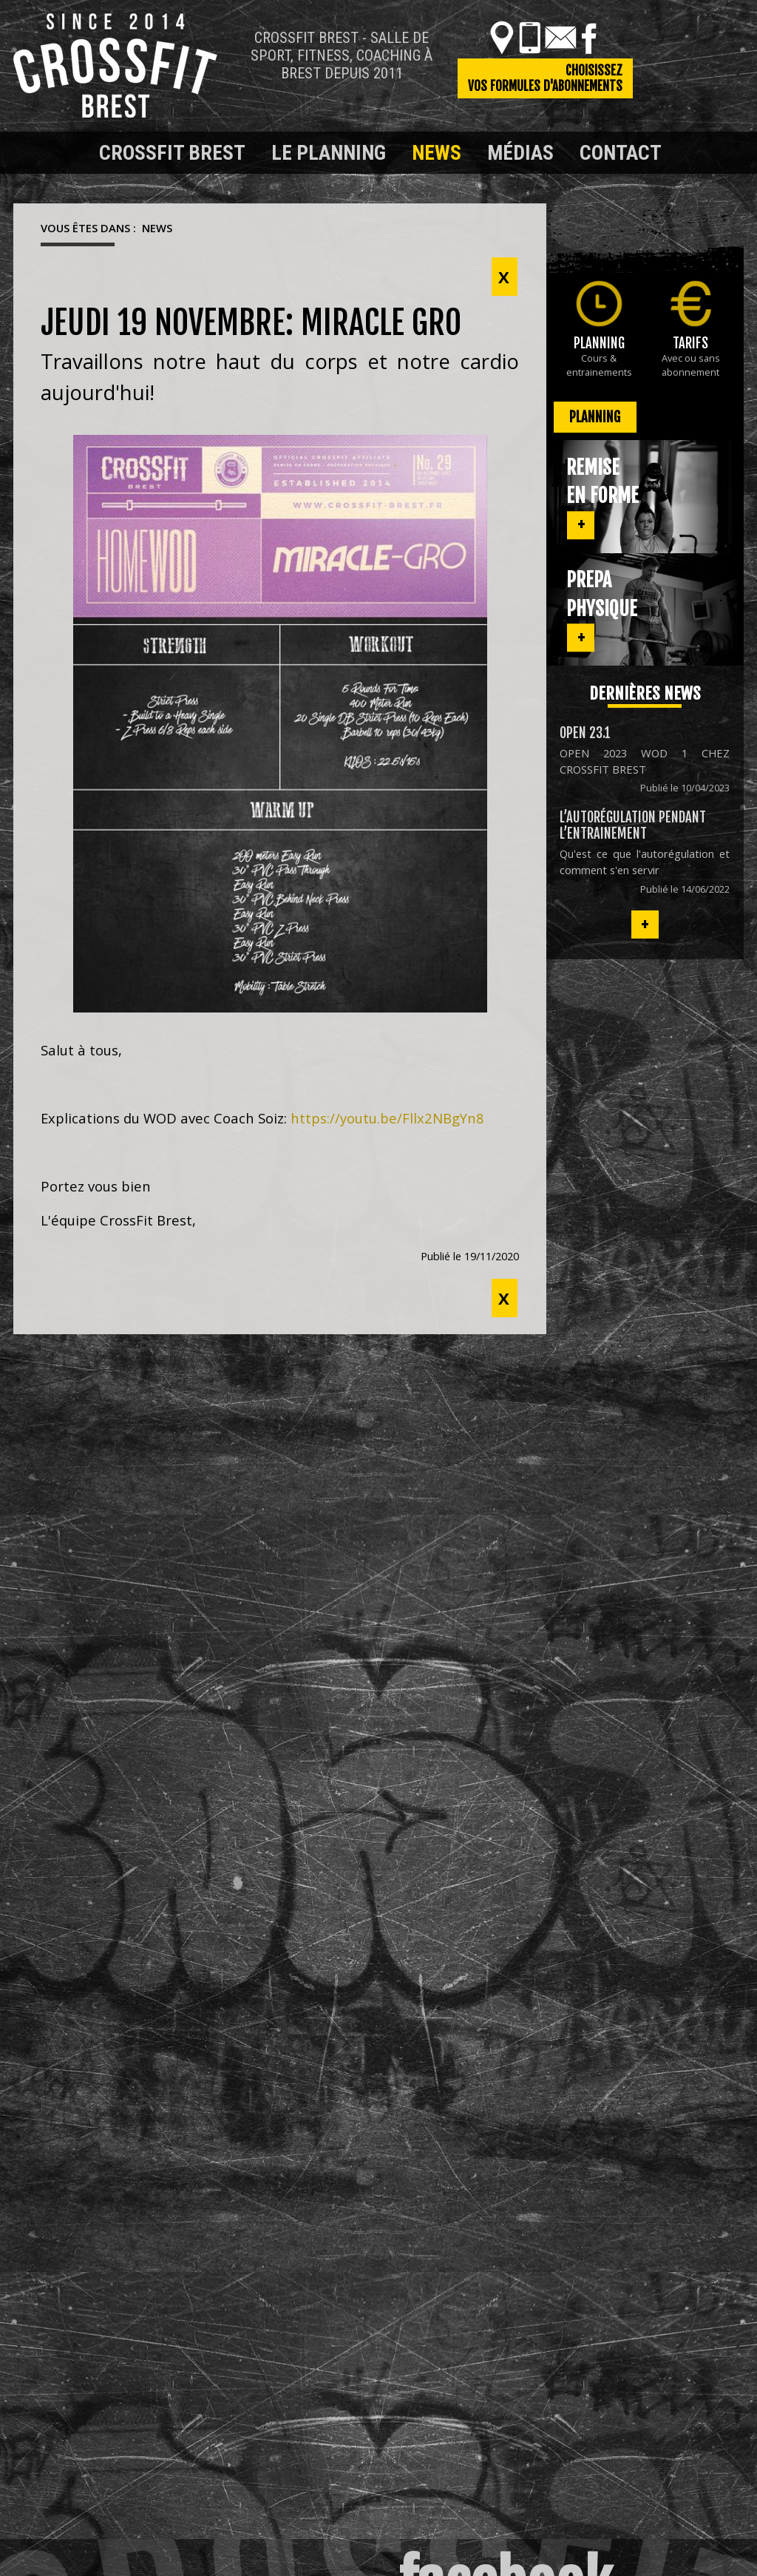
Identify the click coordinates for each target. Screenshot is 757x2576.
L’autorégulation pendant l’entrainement (633, 825)
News (436, 153)
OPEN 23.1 (585, 733)
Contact (621, 153)
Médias (520, 153)
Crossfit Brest (172, 153)
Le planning (328, 153)
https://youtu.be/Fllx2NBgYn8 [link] (387, 1118)
